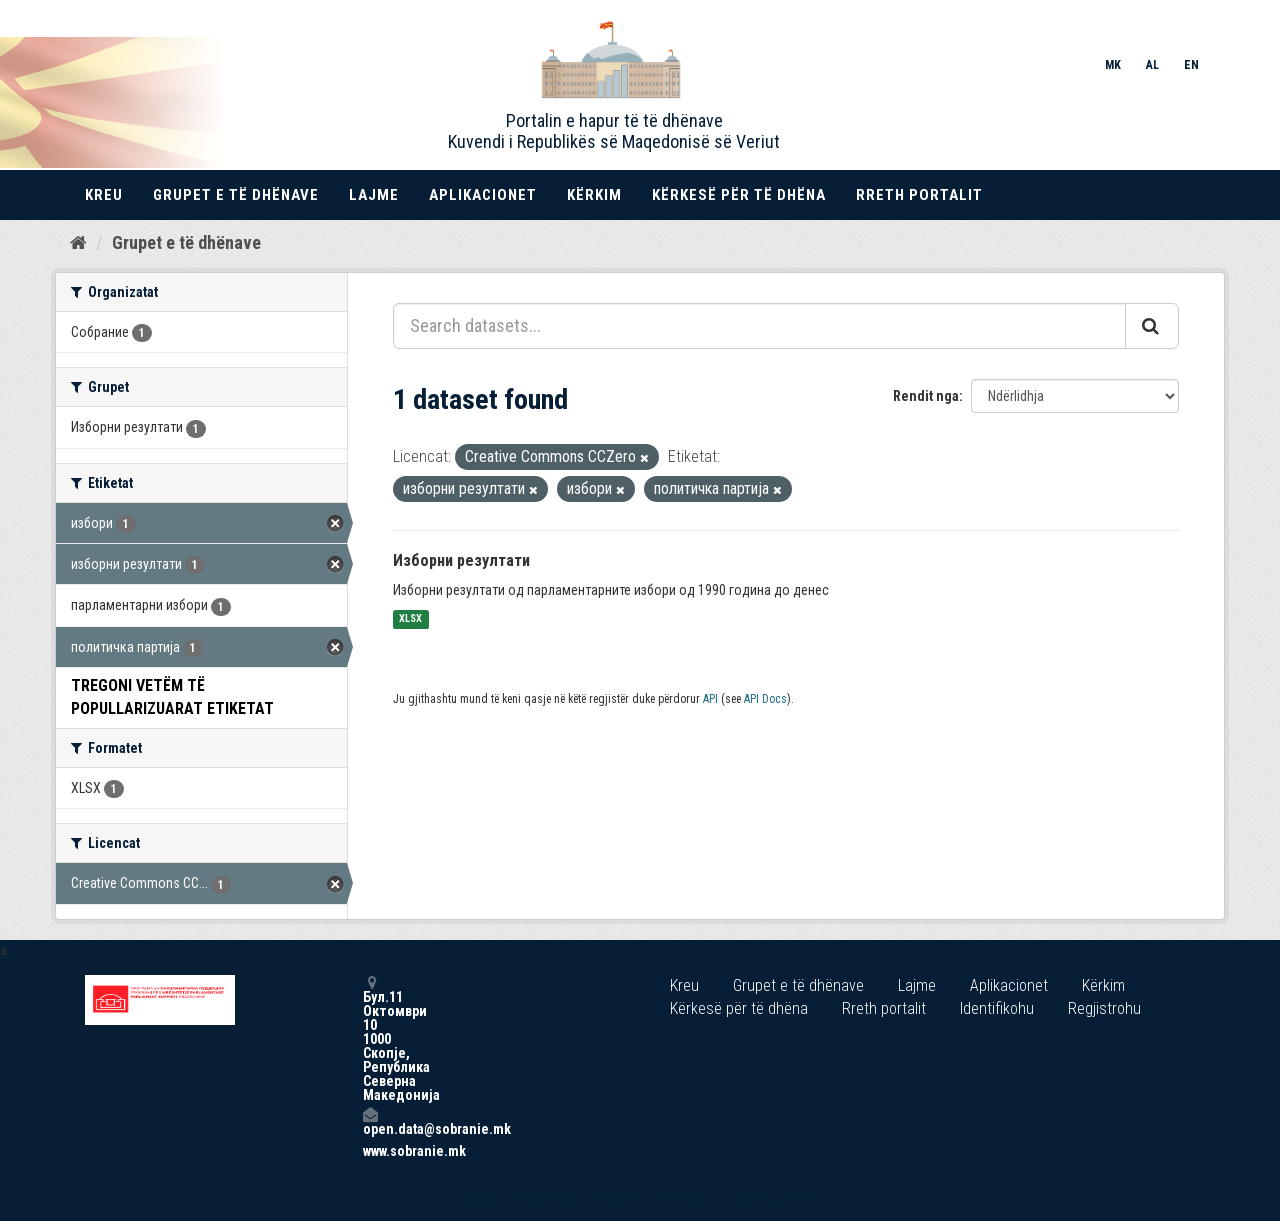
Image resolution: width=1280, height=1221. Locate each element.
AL (1152, 65)
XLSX (410, 619)
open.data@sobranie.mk (370, 1121)
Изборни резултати (461, 560)
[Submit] (1152, 326)
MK (1113, 65)
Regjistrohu (1104, 1008)
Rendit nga (926, 396)
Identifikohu (997, 1008)
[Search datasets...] (759, 326)
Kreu (104, 195)
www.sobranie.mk (370, 1151)
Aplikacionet (483, 195)
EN (1191, 65)
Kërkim (594, 195)
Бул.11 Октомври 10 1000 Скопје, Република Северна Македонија (370, 1038)
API (710, 699)
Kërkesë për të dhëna (739, 195)
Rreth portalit (919, 195)
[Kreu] (78, 243)
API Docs (765, 699)
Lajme (374, 195)
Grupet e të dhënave (236, 195)
